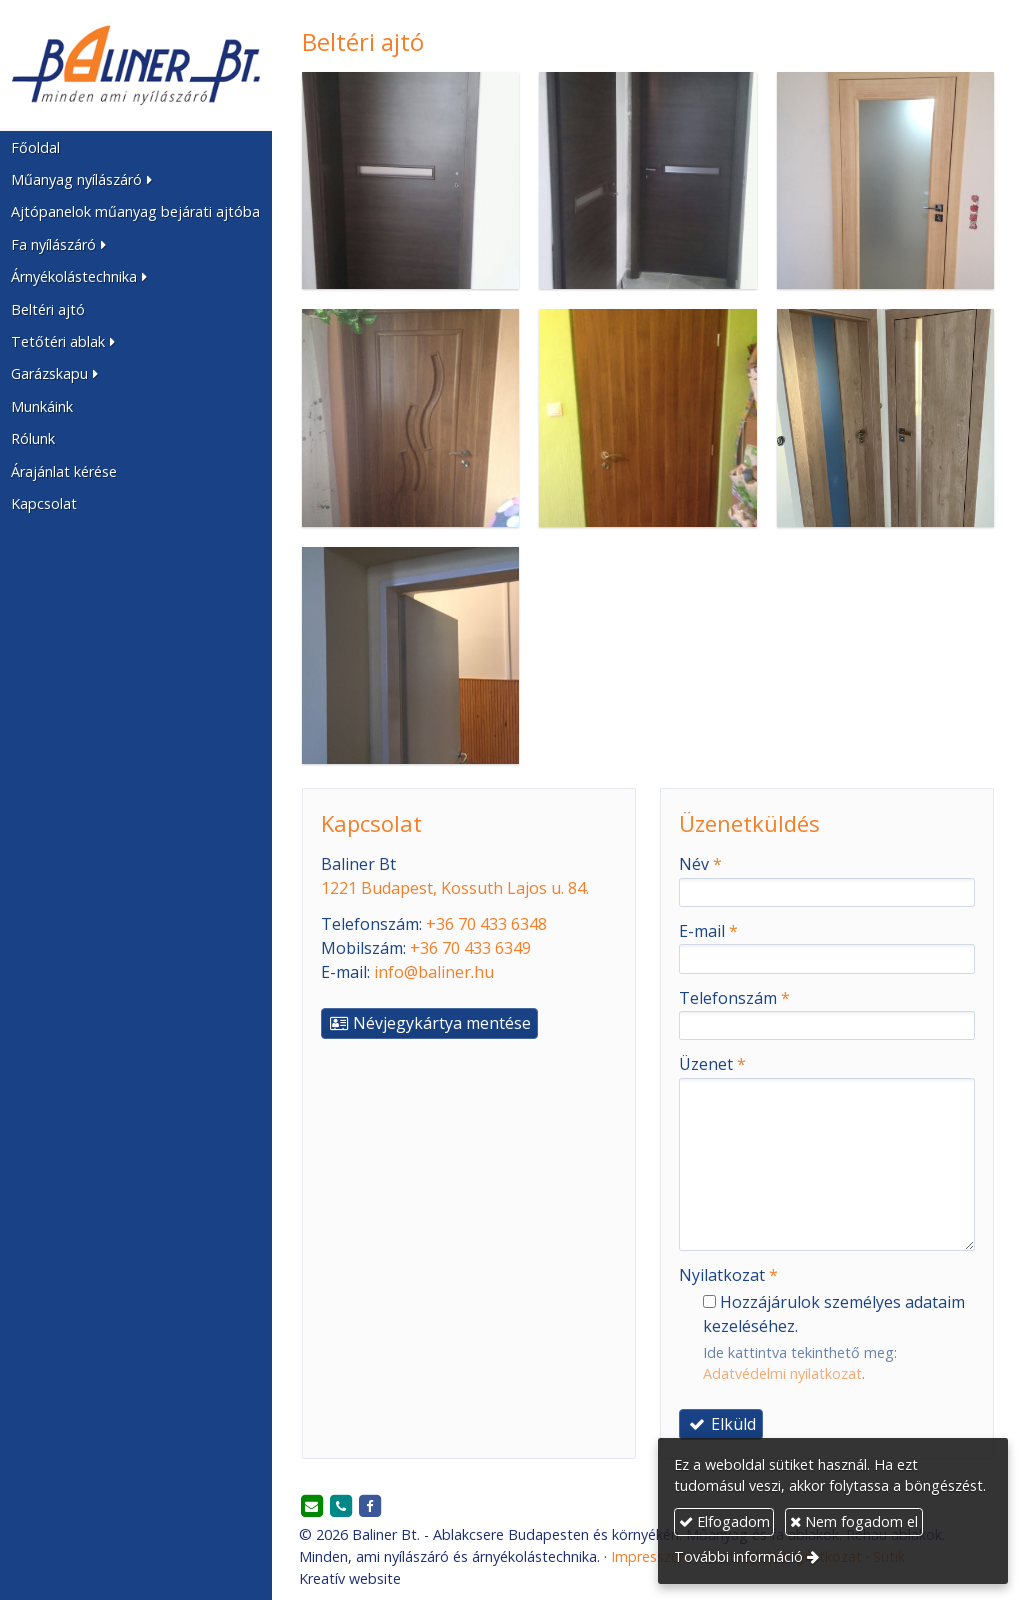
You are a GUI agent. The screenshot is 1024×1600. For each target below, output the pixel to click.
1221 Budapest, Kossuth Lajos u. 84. (455, 888)
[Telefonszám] (341, 1507)
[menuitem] (136, 147)
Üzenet (712, 1064)
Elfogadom (724, 1521)
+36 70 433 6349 (470, 948)
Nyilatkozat (728, 1275)
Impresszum (651, 1556)
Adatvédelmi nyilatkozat (782, 1373)
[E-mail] (312, 1507)
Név (700, 864)
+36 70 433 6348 (486, 924)
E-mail (708, 931)
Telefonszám (734, 998)
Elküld (721, 1424)
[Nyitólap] (136, 65)
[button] (136, 180)
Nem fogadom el (854, 1521)
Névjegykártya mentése (429, 1023)
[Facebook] (370, 1507)
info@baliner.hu (434, 972)
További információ (738, 1556)
